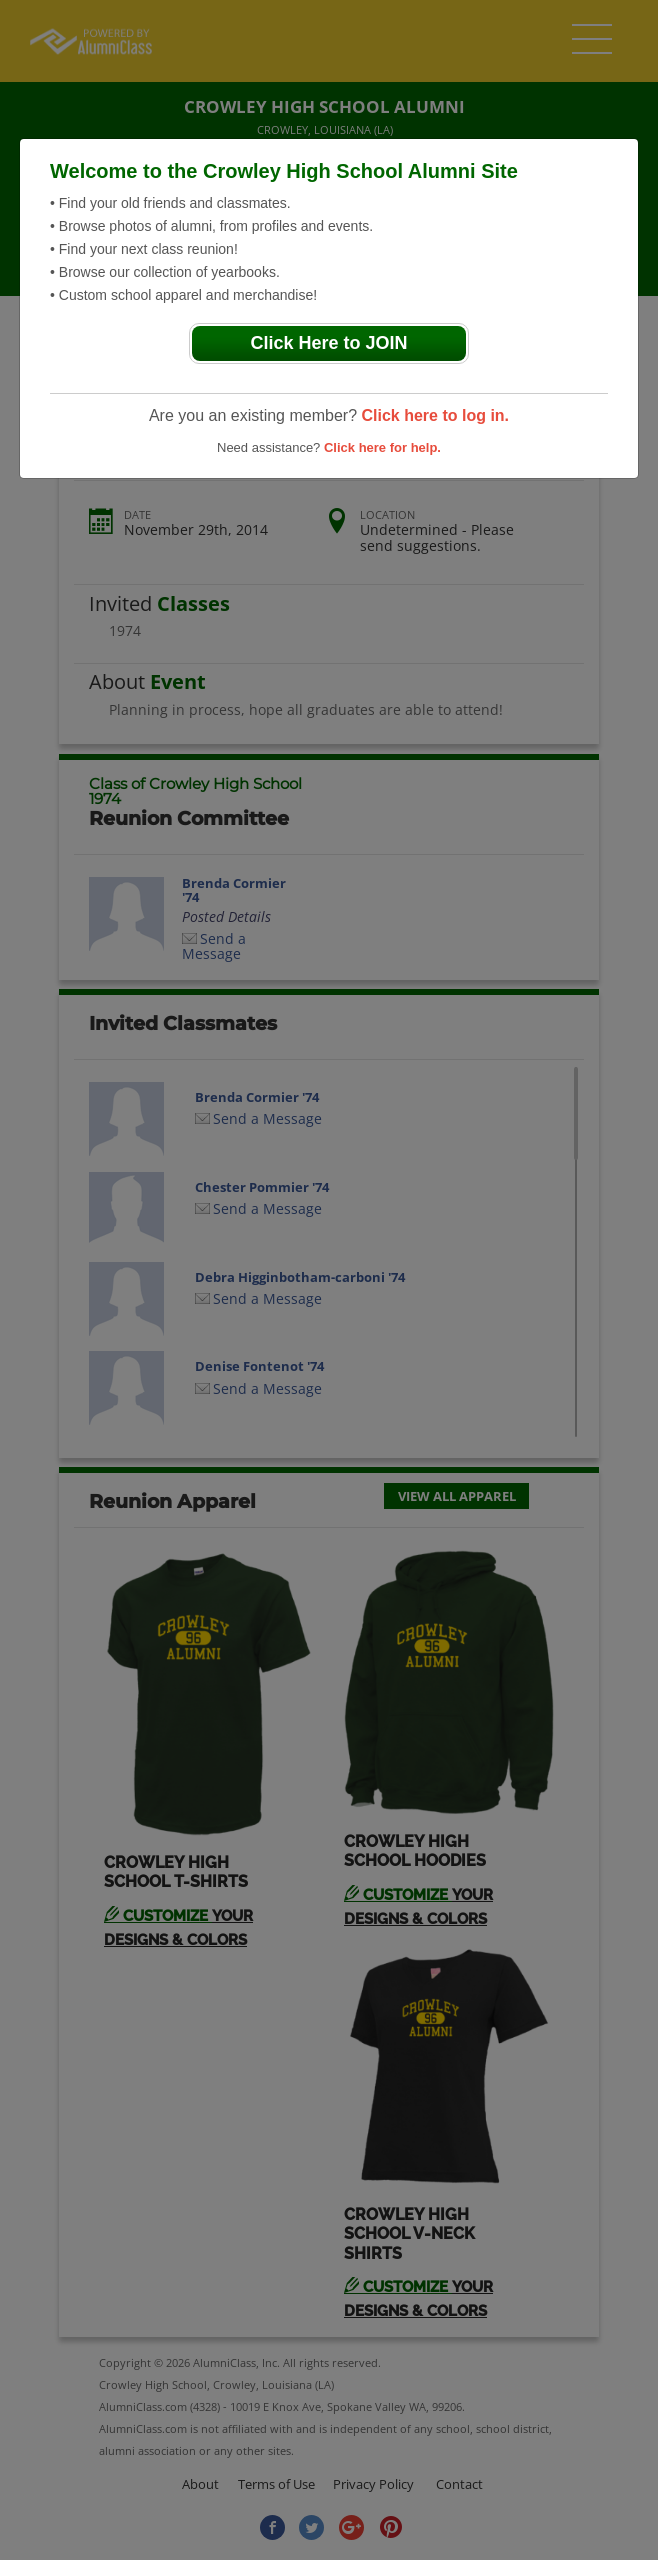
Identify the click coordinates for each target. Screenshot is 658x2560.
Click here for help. (382, 447)
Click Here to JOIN (328, 343)
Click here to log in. (435, 415)
